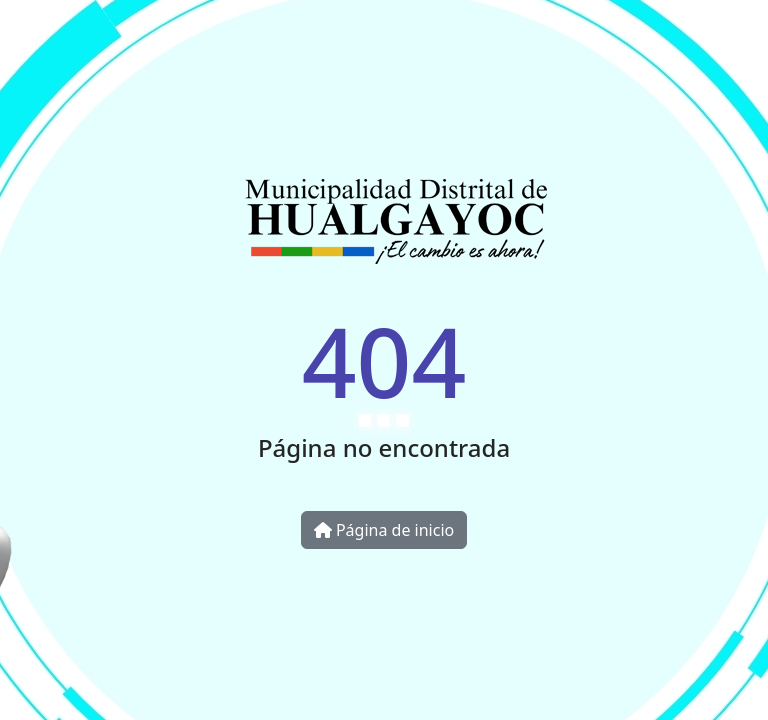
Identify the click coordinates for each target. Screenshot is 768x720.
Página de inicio (384, 530)
